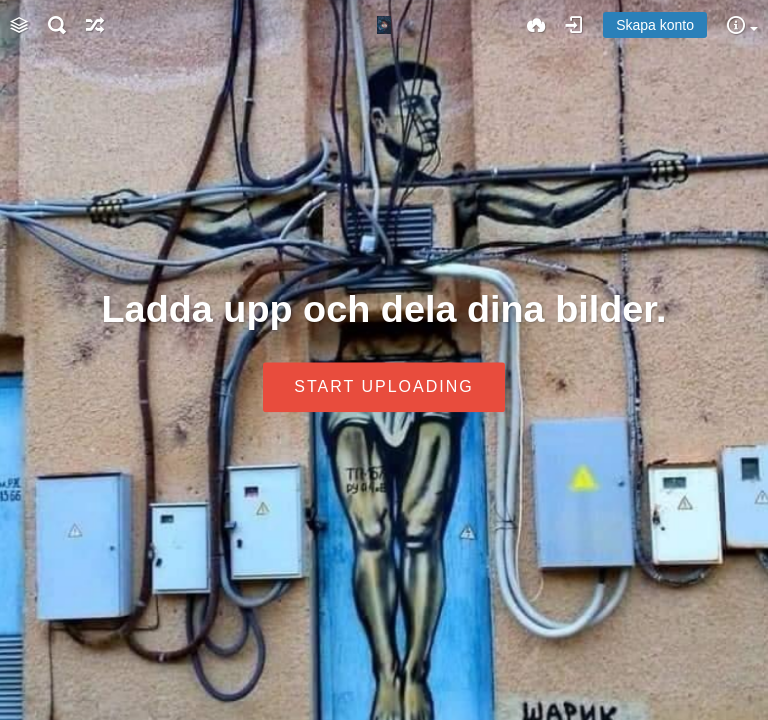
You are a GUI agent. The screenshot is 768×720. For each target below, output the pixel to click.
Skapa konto (655, 25)
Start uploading (383, 387)
